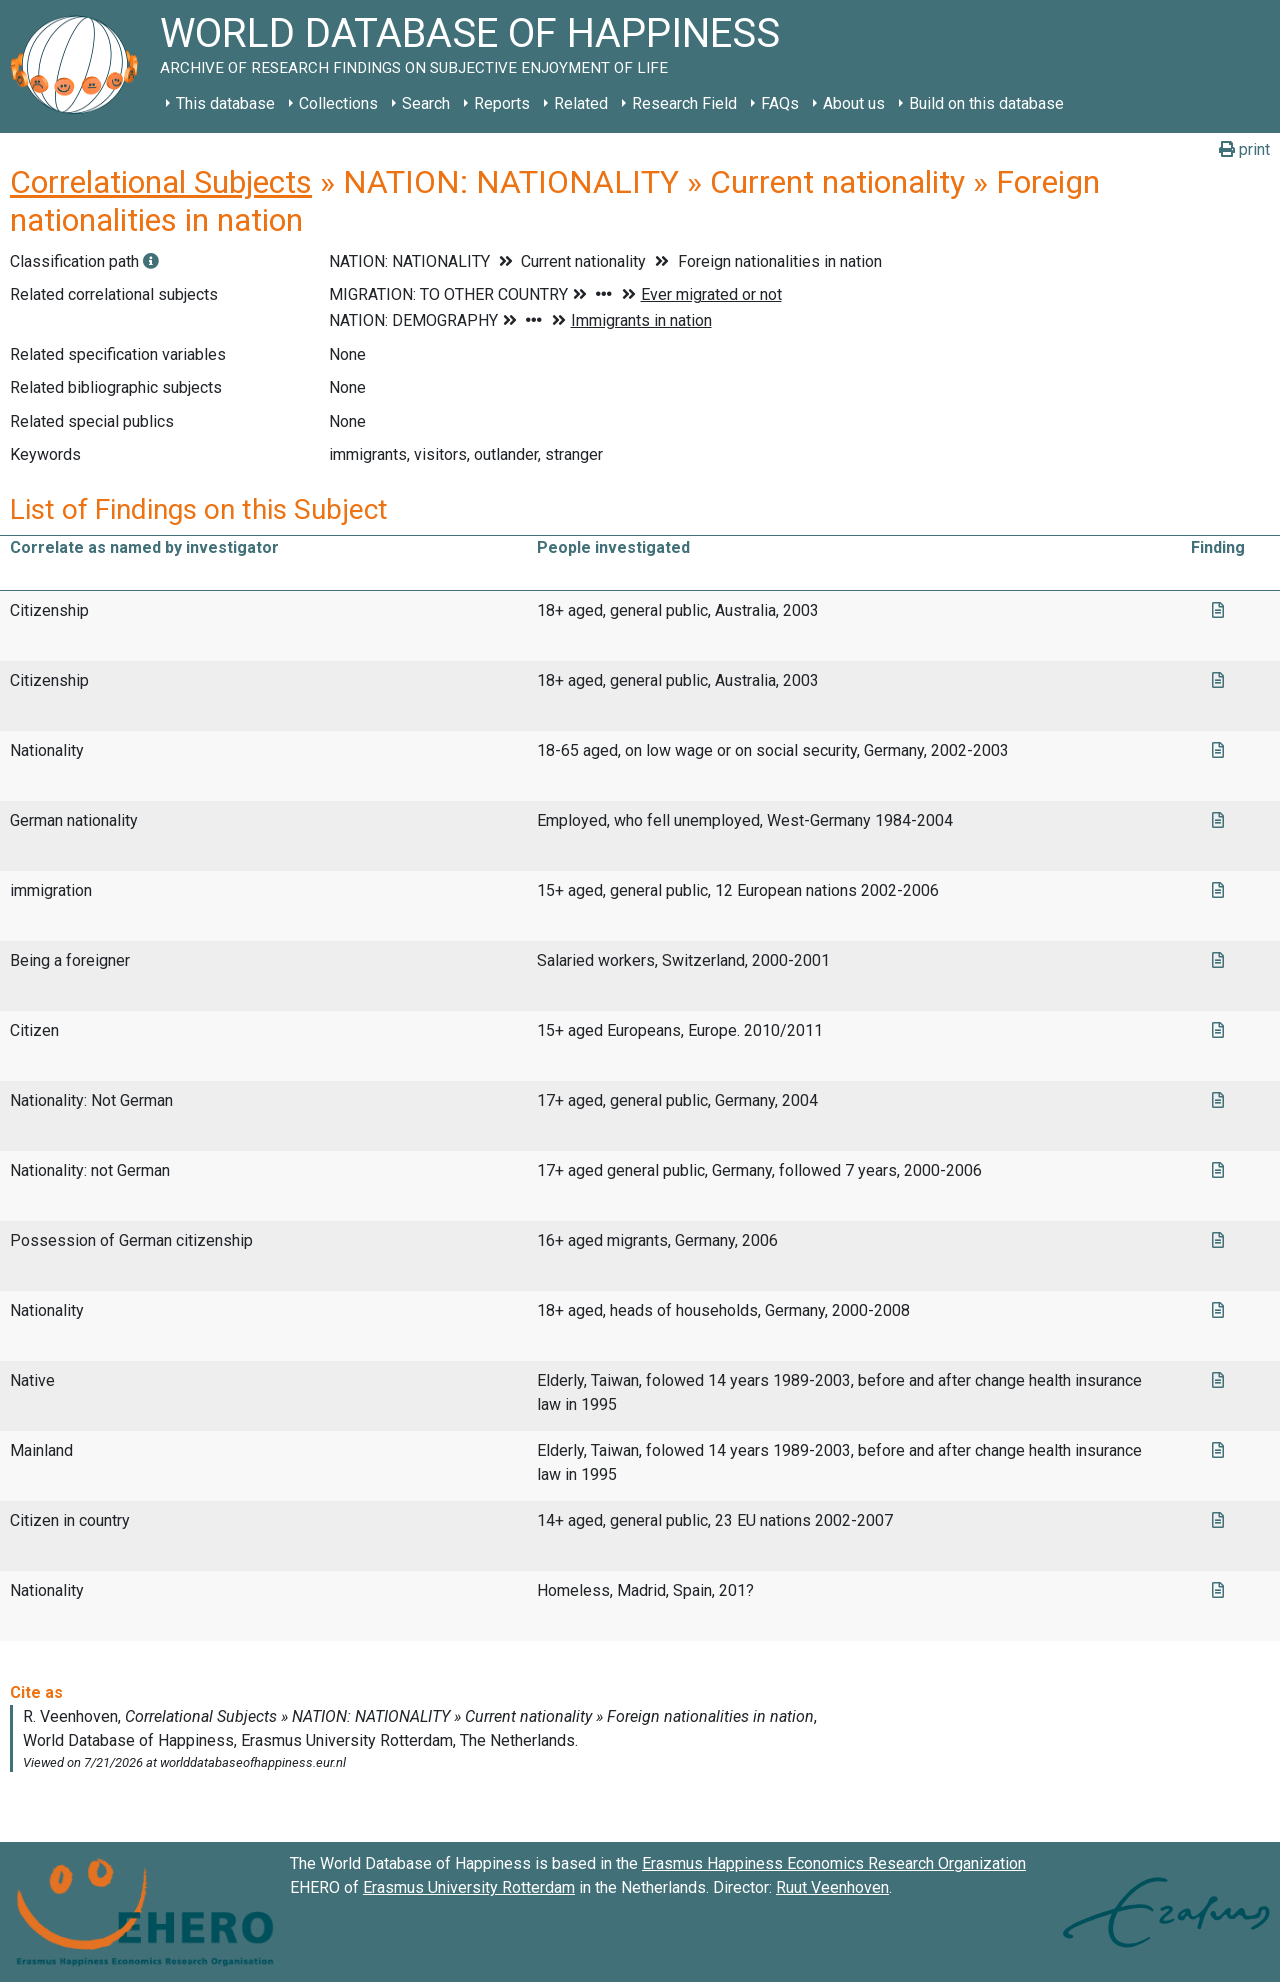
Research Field (684, 103)
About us (854, 103)
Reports (502, 103)
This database (225, 103)
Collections (338, 103)
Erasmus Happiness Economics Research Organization (834, 1863)
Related (581, 103)
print (1244, 149)
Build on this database (986, 103)
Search (426, 103)
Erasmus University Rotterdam (469, 1887)
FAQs (780, 103)
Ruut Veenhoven (832, 1887)
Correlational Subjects (161, 182)
